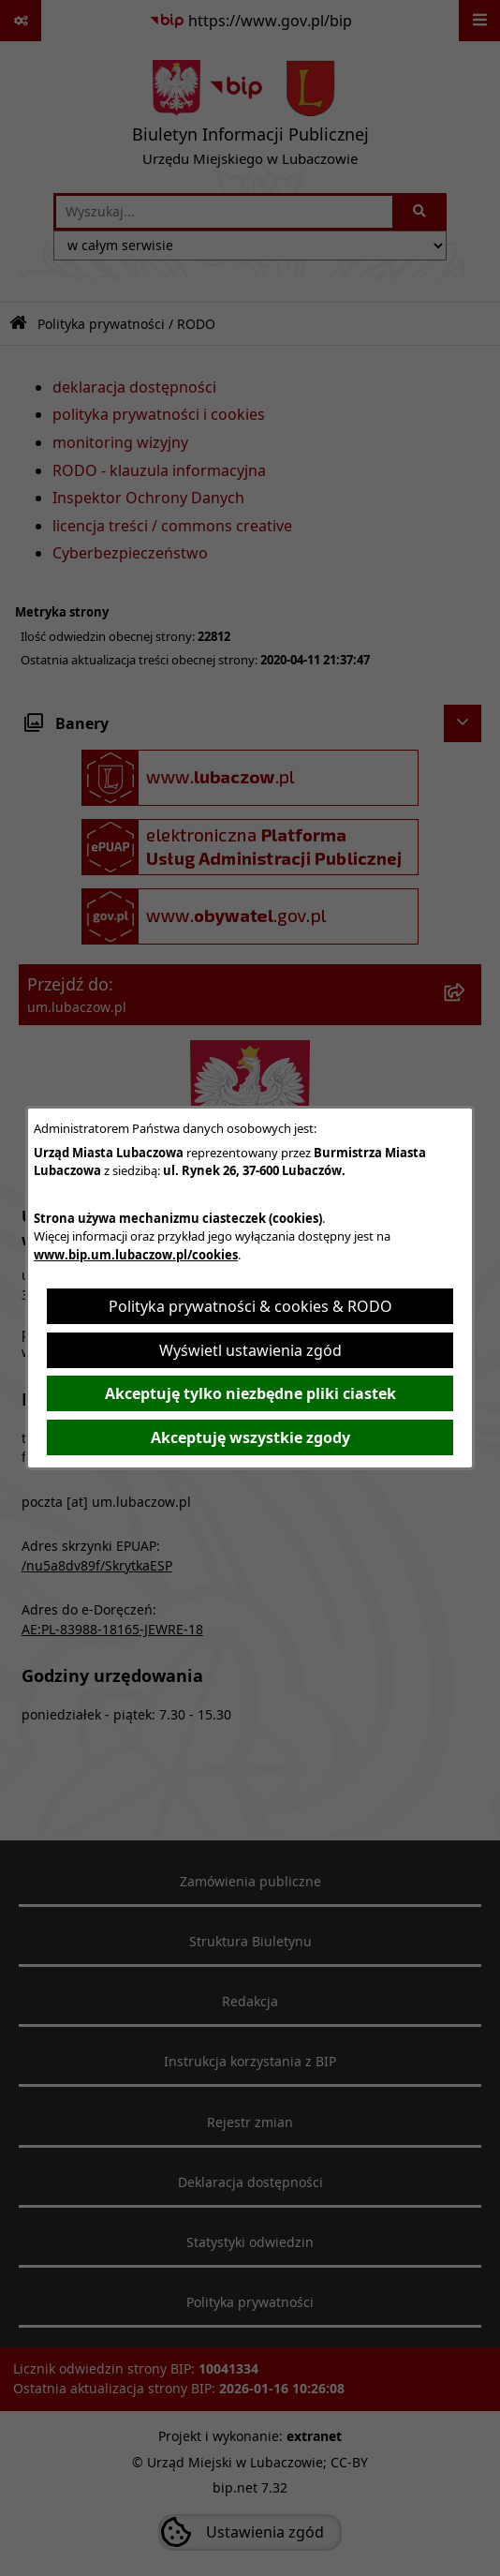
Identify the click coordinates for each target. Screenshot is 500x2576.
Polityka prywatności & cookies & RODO (250, 1306)
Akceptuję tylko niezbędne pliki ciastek (250, 1393)
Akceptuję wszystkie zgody (250, 1437)
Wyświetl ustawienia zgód (250, 1350)
